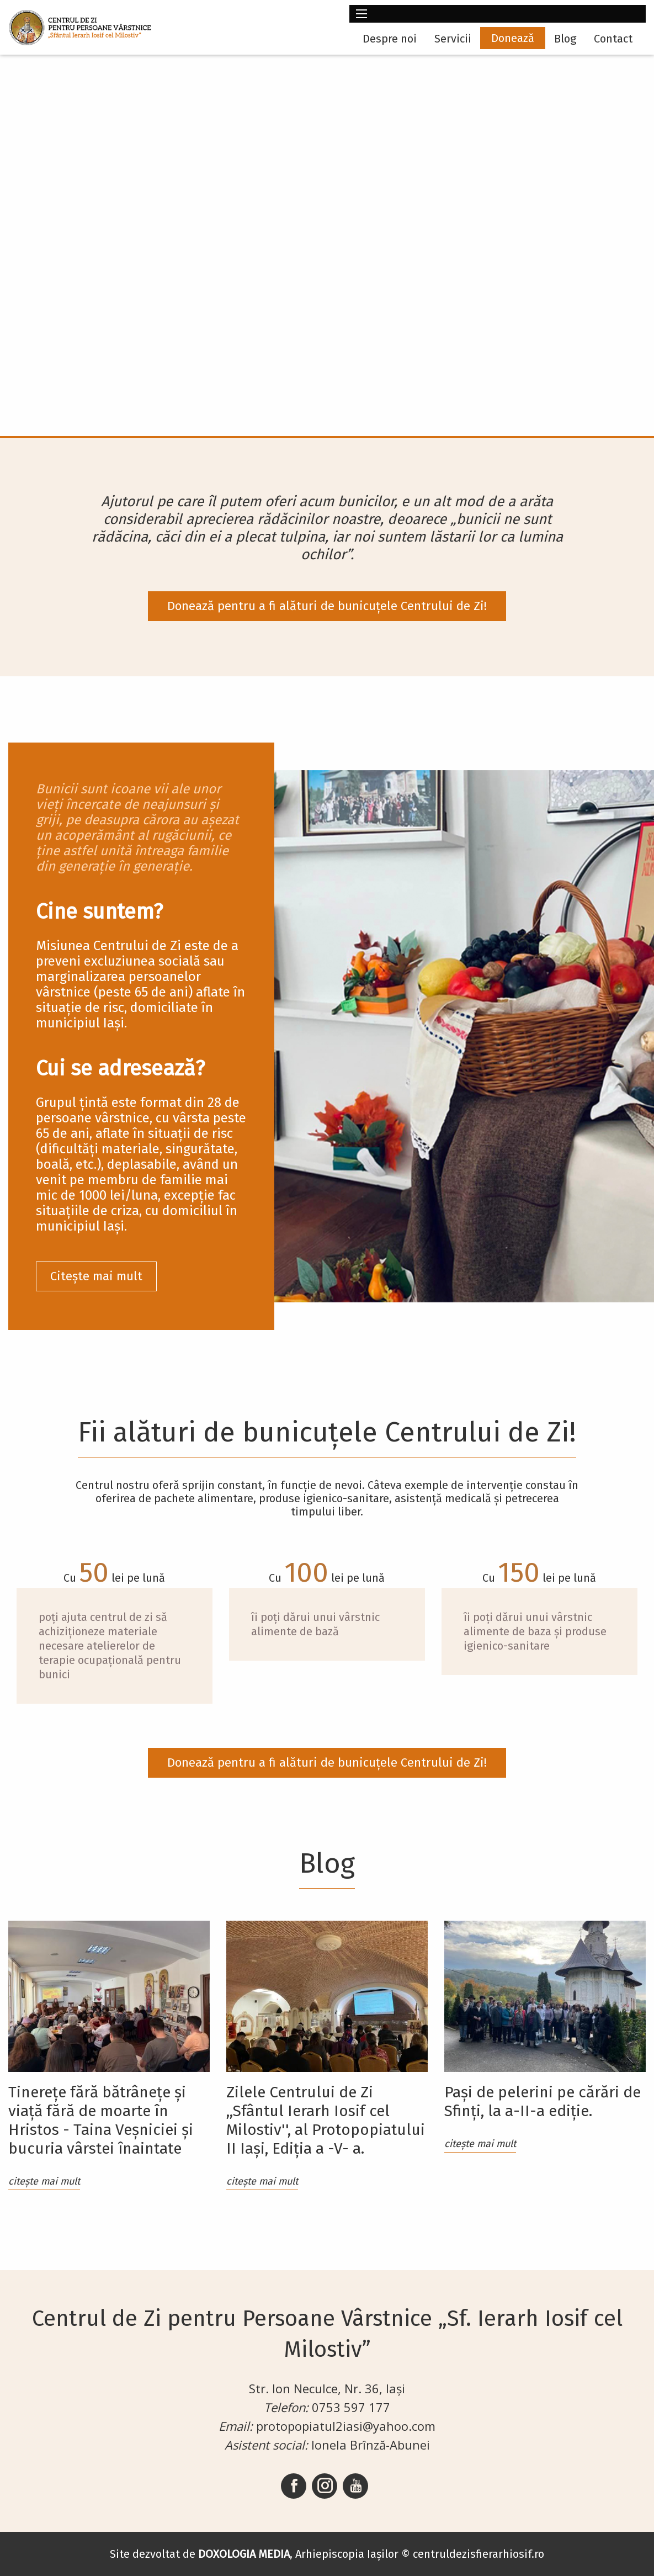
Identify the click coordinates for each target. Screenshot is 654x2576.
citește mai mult (44, 2181)
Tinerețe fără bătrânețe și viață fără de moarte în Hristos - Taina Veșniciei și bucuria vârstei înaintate (100, 2120)
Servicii (452, 38)
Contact (613, 38)
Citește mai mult (96, 1276)
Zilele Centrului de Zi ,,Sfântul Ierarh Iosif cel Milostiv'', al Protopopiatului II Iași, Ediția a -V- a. (325, 2120)
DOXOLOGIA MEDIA (244, 2554)
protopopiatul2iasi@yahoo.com (345, 2426)
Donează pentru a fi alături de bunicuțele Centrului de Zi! (327, 605)
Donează (512, 38)
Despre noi (390, 38)
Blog (565, 38)
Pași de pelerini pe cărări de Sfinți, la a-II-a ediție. (542, 2101)
